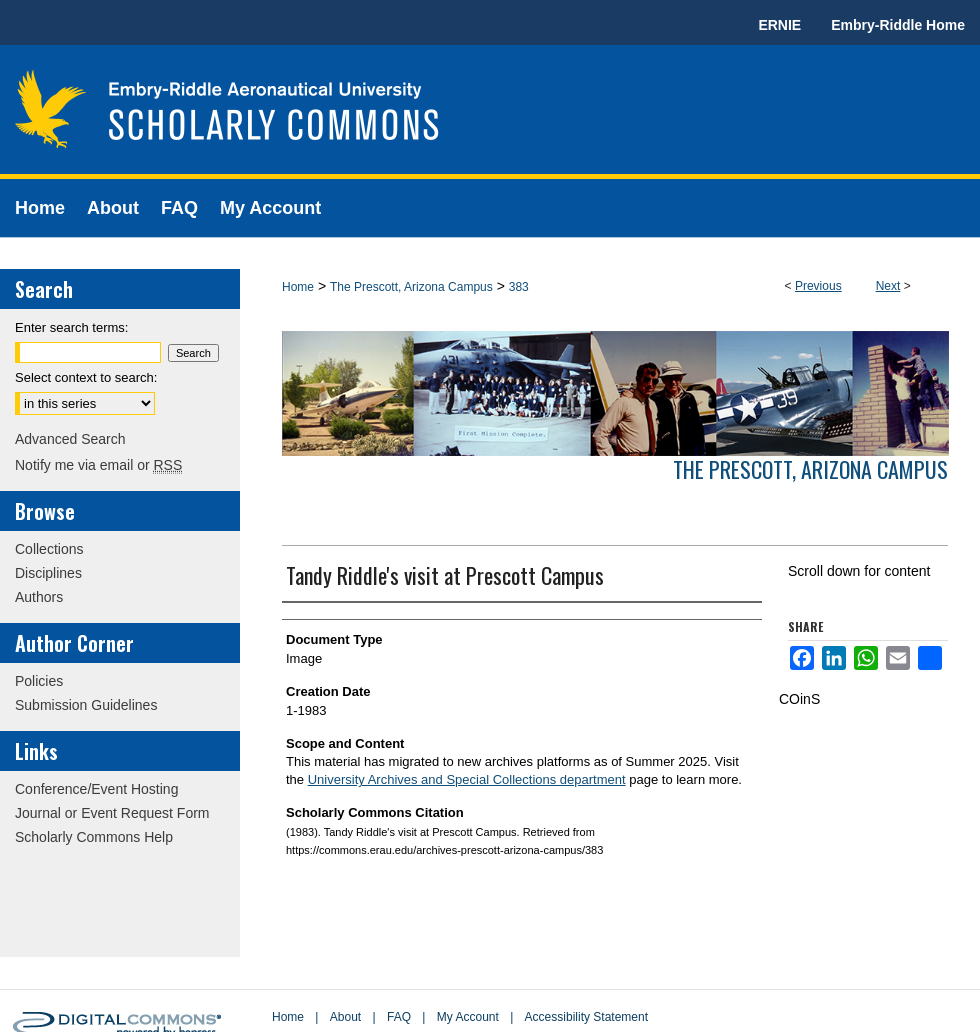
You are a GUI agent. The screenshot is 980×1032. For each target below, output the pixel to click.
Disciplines (48, 573)
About (345, 1017)
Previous (818, 286)
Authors (39, 597)
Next (888, 286)
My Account (468, 1017)
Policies (39, 681)
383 (519, 287)
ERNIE (779, 25)
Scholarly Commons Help (94, 837)
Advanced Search (70, 439)
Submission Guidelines (86, 705)
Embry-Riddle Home (898, 25)
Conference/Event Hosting (96, 789)
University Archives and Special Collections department (467, 779)
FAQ (399, 1017)
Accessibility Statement (586, 1017)
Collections (49, 549)
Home (298, 287)
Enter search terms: (71, 327)
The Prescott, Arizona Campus (411, 287)
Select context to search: (86, 377)
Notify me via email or (98, 465)
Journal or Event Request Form (112, 813)
